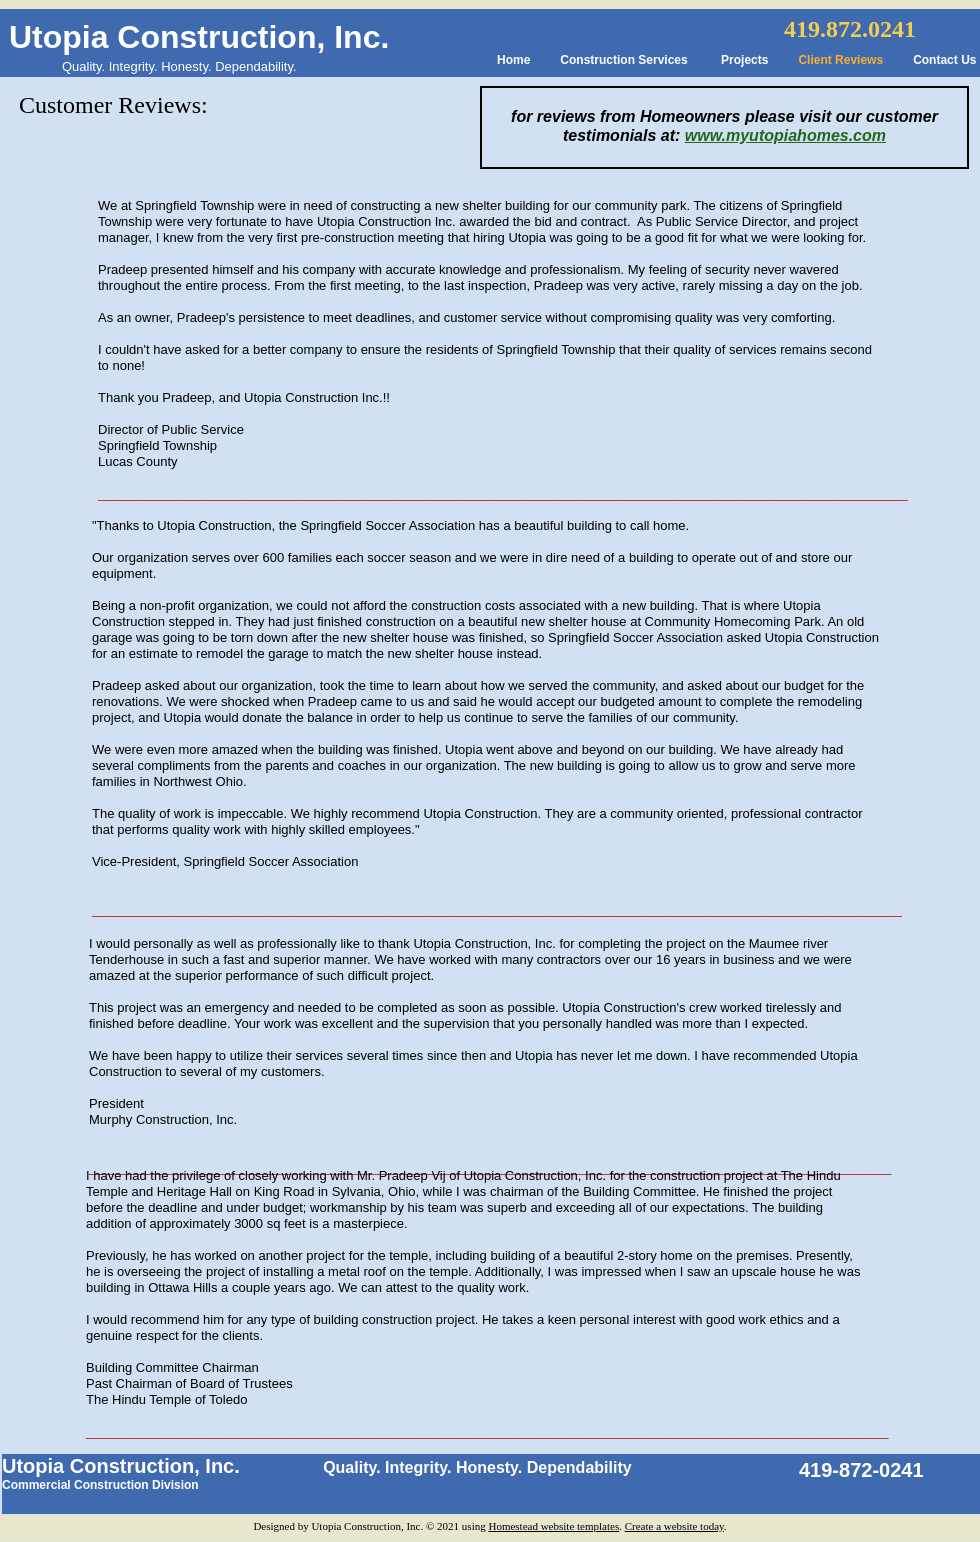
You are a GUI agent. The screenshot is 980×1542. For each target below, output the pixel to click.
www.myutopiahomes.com (785, 135)
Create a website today (674, 1526)
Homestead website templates (553, 1526)
